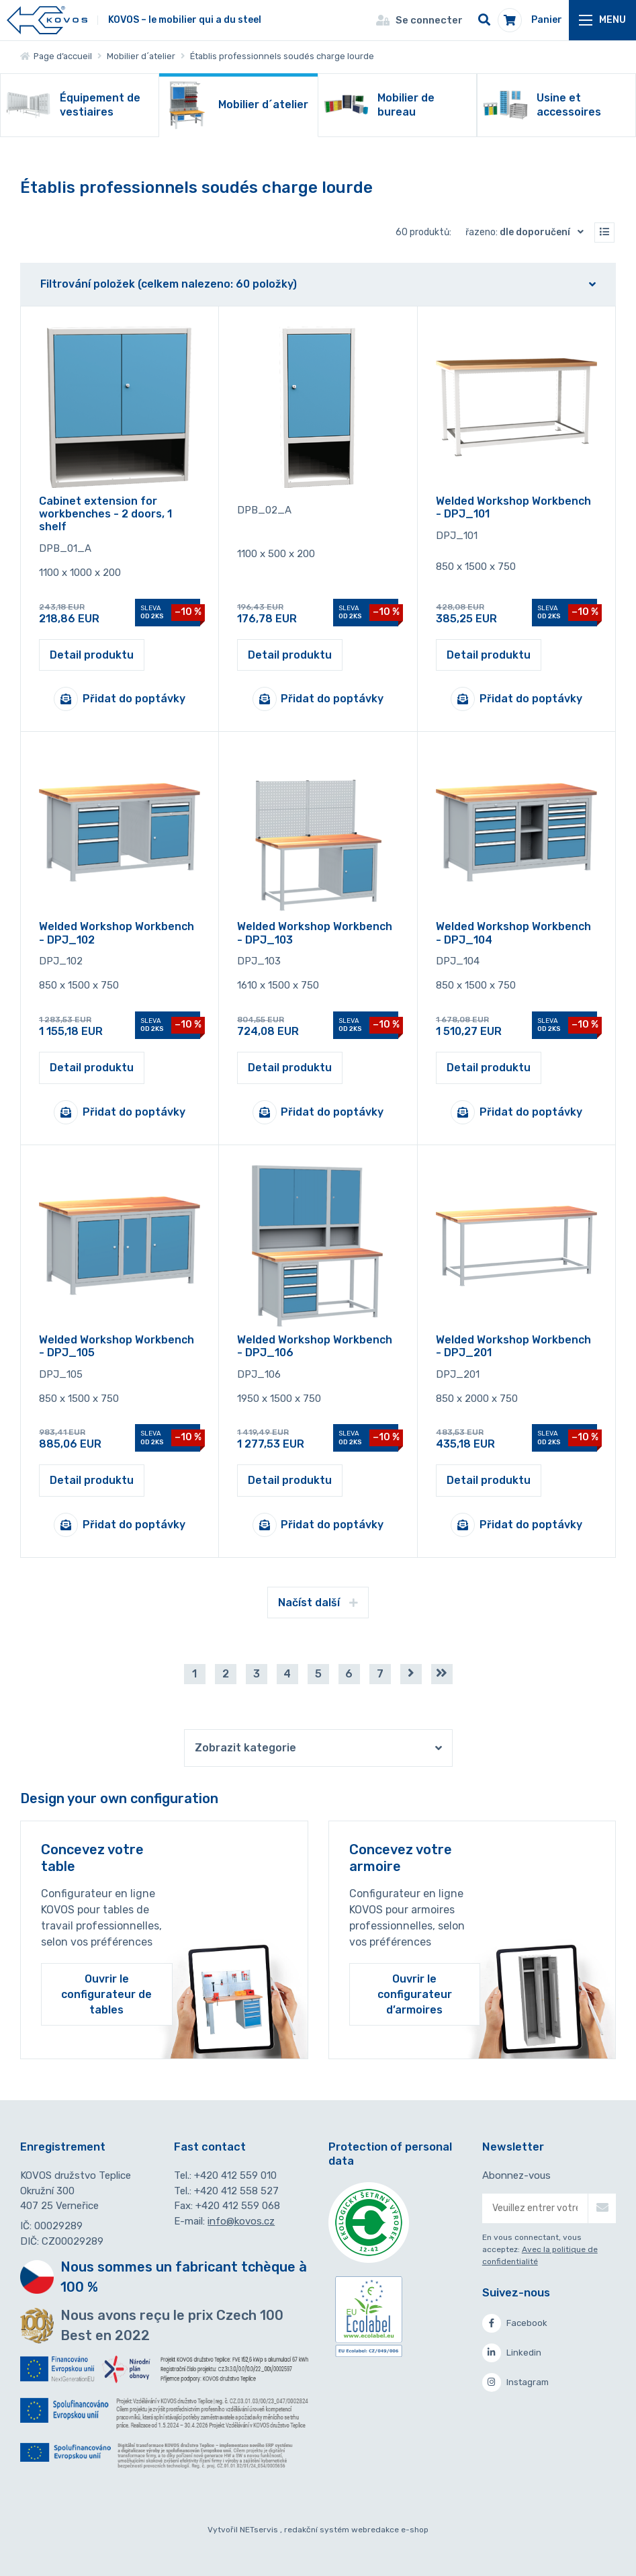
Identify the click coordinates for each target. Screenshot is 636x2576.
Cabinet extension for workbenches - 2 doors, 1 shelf (105, 514)
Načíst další (318, 1602)
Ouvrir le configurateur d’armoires (414, 1994)
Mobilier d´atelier (141, 56)
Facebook (514, 2323)
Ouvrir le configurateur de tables (106, 1994)
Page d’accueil (56, 56)
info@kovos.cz (241, 2221)
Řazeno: (527, 232)
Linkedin (511, 2352)
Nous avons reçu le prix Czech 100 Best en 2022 (171, 2325)
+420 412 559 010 (235, 2175)
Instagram (515, 2382)
